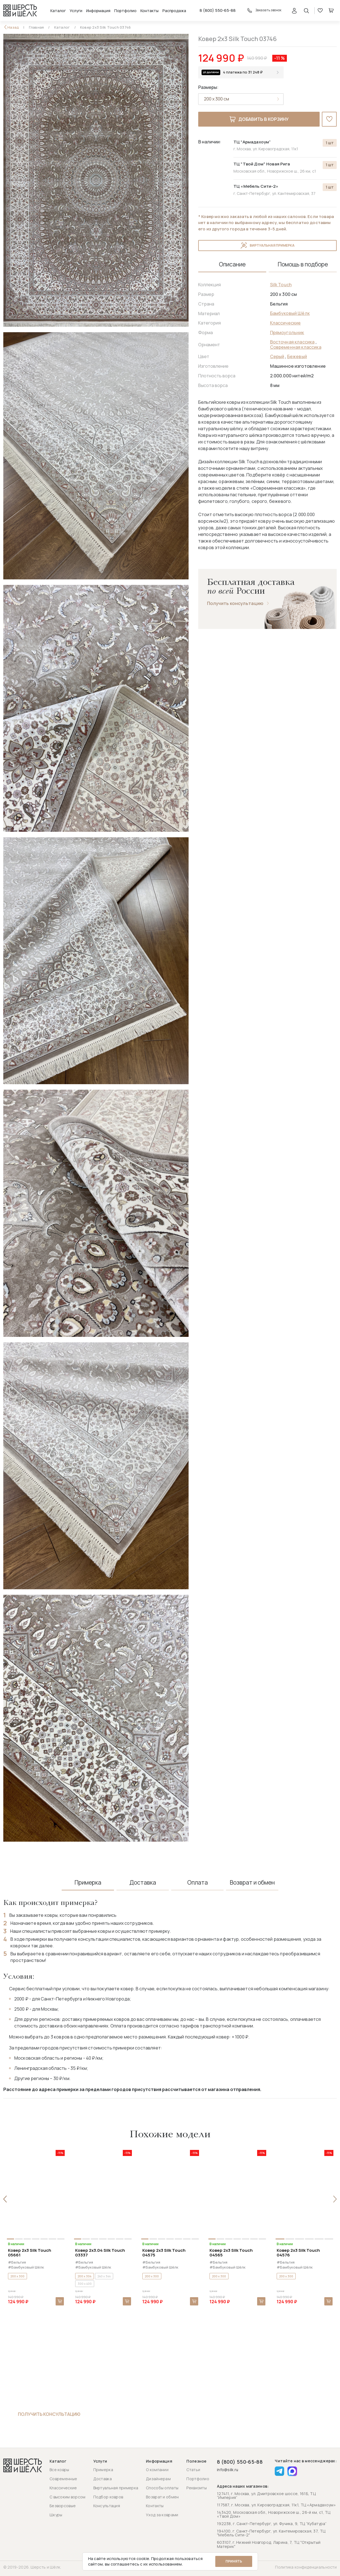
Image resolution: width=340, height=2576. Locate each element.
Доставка (102, 2478)
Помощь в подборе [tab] (303, 264)
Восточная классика (292, 342)
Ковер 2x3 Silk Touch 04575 (164, 2253)
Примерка (103, 2469)
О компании (157, 2469)
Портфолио (125, 10)
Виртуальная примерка (267, 245)
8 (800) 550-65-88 (218, 10)
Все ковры (59, 2469)
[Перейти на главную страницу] (20, 10)
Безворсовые (63, 2505)
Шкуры (56, 2514)
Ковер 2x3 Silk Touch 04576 (298, 2253)
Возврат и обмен (162, 2496)
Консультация (106, 2505)
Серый (277, 356)
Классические (285, 323)
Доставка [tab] (142, 1882)
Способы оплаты (162, 2487)
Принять (233, 2561)
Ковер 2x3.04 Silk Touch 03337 (100, 2253)
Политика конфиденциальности (306, 2567)
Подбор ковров (108, 2496)
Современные (63, 2478)
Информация (98, 10)
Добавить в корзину (259, 119)
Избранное (320, 10)
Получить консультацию (235, 603)
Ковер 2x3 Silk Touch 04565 (231, 2253)
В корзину (60, 2301)
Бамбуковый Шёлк (290, 313)
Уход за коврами (162, 2514)
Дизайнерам (158, 2478)
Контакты (149, 10)
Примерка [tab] (88, 1882)
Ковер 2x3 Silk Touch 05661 (29, 2253)
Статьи (193, 2469)
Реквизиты (196, 2487)
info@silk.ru (227, 2470)
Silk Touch (281, 285)
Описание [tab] (232, 264)
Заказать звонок (264, 10)
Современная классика (295, 347)
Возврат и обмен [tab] (252, 1882)
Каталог (58, 10)
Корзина (331, 10)
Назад (13, 27)
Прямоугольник (287, 332)
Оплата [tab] (197, 1882)
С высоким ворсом (67, 2496)
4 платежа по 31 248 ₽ (243, 72)
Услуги (76, 10)
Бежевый (297, 356)
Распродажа (174, 10)
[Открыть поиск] (306, 10)
